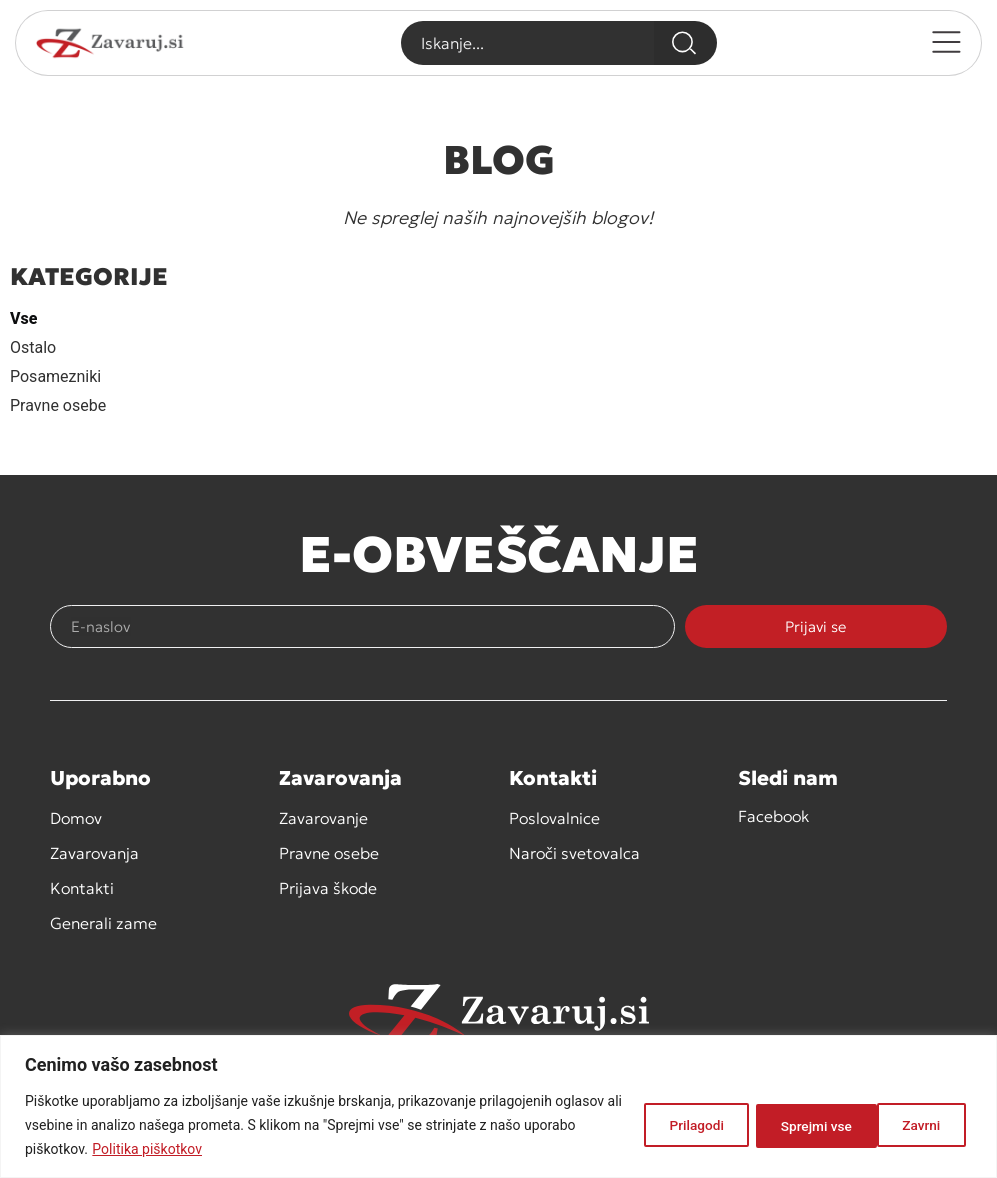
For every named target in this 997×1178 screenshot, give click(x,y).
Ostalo (33, 347)
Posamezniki (55, 376)
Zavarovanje (323, 818)
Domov (76, 818)
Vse (23, 318)
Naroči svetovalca (574, 853)
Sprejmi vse (906, 1125)
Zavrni (784, 1125)
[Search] (685, 43)
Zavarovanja (94, 853)
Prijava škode (328, 888)
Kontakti (82, 888)
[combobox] (526, 43)
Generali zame (103, 923)
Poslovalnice (554, 818)
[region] (498, 1106)
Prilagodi (671, 1125)
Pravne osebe (58, 405)
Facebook (773, 816)
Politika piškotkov (202, 1149)
